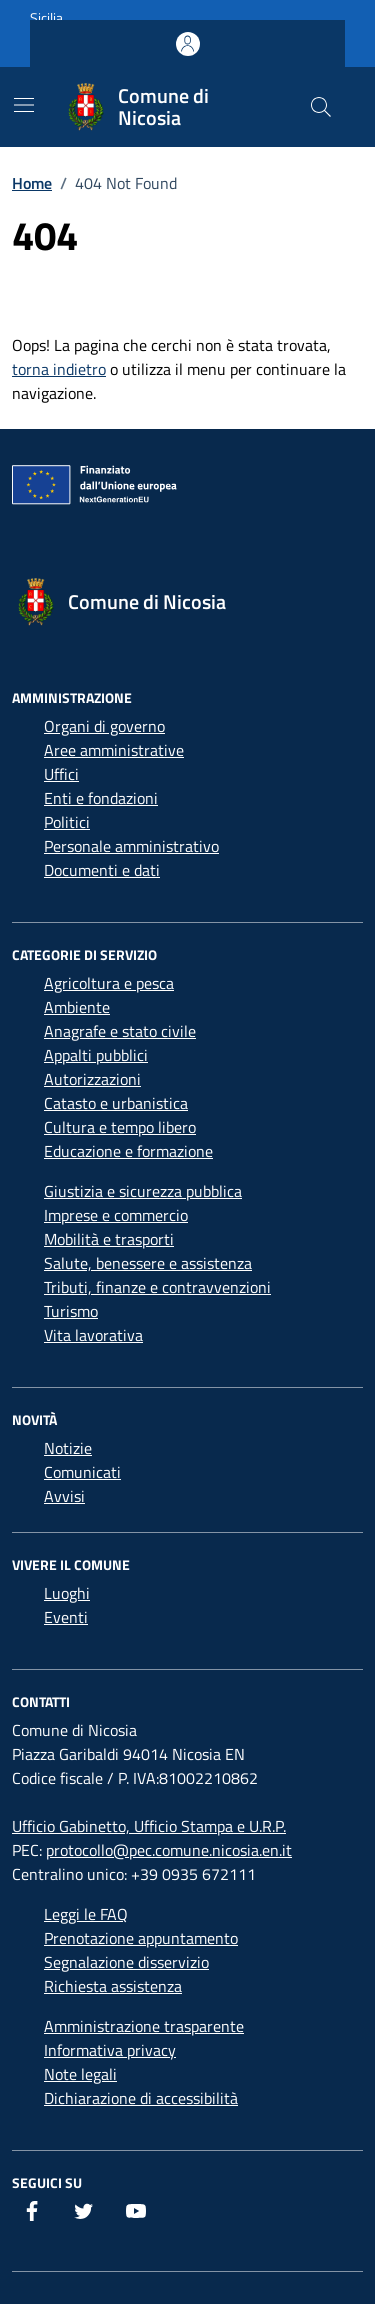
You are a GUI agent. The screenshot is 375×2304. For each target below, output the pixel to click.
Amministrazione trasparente (144, 2026)
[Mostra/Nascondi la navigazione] (24, 105)
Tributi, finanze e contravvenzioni (157, 1287)
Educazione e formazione (128, 1151)
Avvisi (64, 1496)
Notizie (68, 1448)
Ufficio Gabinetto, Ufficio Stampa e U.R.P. (149, 1826)
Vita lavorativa (93, 1335)
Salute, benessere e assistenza (148, 1263)
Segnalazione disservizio (126, 1962)
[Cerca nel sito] (321, 107)
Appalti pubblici (96, 1055)
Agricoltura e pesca (109, 983)
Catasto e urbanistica (116, 1103)
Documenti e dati (102, 870)
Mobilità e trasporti (109, 1239)
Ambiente (77, 1007)
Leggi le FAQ (86, 1914)
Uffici (61, 774)
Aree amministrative (114, 750)
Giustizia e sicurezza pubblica (143, 1191)
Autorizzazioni (92, 1079)
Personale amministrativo (131, 846)
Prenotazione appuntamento (141, 1938)
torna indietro (59, 369)
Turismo (71, 1311)
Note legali (80, 2074)
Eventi (66, 1617)
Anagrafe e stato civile (120, 1031)
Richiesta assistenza (113, 1986)
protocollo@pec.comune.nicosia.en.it (169, 1850)
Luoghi (67, 1593)
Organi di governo (104, 726)
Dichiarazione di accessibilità (141, 2098)
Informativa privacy (110, 2050)
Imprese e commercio (116, 1215)
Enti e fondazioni (101, 798)
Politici (67, 822)
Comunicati (82, 1472)
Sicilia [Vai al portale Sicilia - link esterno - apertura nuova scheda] (46, 17)
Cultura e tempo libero (120, 1127)
